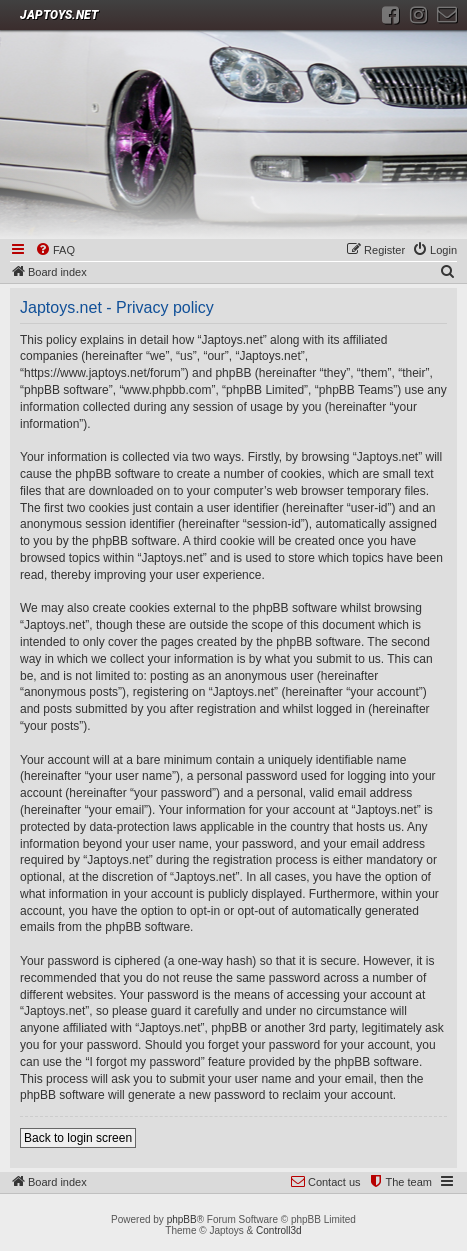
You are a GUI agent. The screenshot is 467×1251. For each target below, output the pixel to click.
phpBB (182, 1219)
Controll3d (279, 1230)
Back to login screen (78, 1138)
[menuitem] (55, 251)
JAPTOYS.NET (59, 15)
